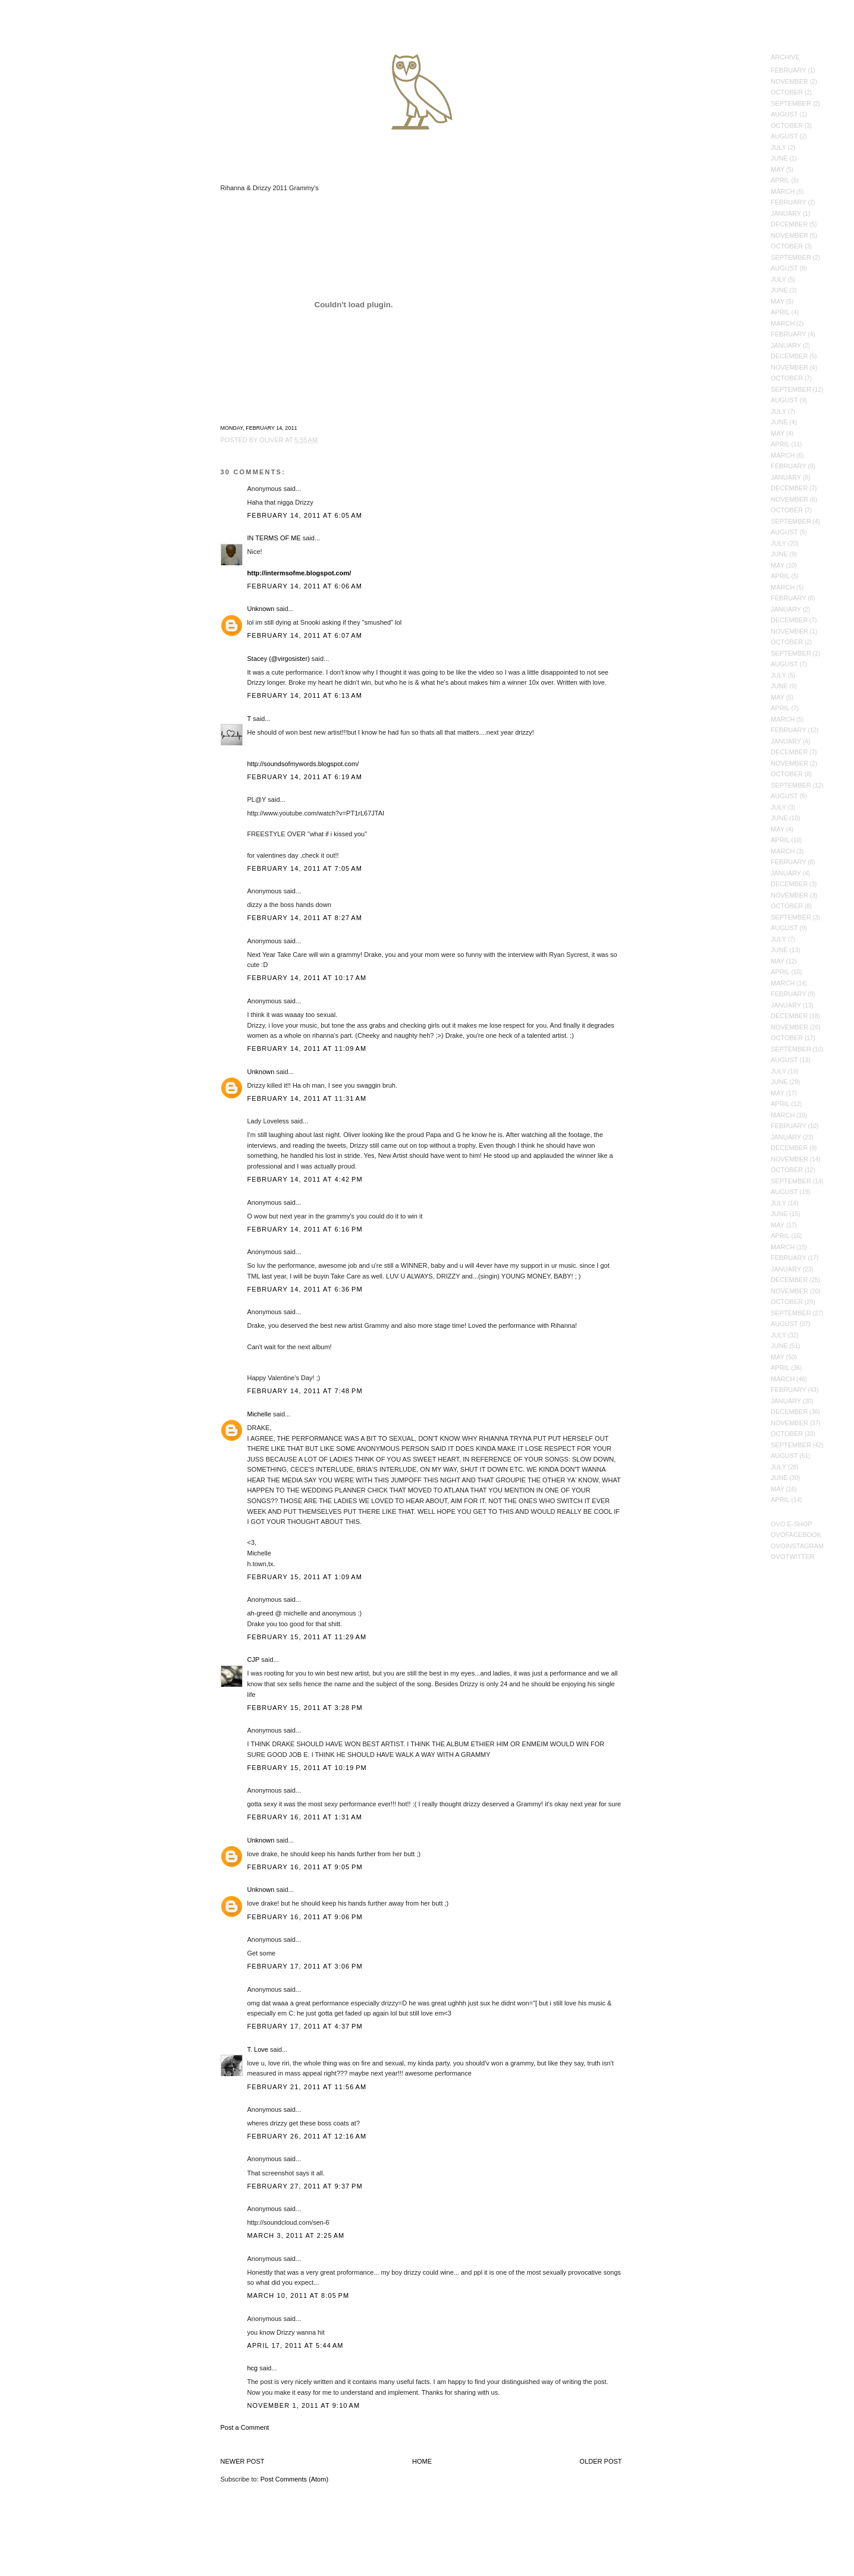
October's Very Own (52, 78)
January (786, 213)
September (791, 103)
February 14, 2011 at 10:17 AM (307, 977)
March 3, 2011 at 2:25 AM (296, 2235)
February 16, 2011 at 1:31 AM (305, 1817)
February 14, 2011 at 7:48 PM (305, 1390)
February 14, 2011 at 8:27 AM (305, 917)
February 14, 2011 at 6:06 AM (305, 586)
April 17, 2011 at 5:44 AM (295, 2345)
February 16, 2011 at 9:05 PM (305, 1866)
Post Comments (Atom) (294, 2479)
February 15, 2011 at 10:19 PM (307, 1767)
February (788, 70)
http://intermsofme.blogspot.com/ (299, 573)
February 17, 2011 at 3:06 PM (305, 1966)
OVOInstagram (797, 1546)
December (789, 224)
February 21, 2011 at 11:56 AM (307, 2086)
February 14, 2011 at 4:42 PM (305, 1179)
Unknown (261, 608)
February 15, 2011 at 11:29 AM (307, 1636)
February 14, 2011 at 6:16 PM (305, 1229)
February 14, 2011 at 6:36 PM (305, 1289)
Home (422, 2461)
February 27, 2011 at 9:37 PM (305, 2186)
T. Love (257, 2049)
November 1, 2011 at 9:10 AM (303, 2405)
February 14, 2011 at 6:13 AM (305, 695)
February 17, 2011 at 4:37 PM (305, 2026)
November (789, 81)
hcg (252, 2368)
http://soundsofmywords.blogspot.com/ (303, 763)
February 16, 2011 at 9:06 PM (305, 1916)
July (778, 147)
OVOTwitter (792, 1556)
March (783, 191)
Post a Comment (245, 2427)
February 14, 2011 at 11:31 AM (307, 1098)
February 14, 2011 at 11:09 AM (307, 1048)
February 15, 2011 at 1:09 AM (305, 1576)
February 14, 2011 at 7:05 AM (305, 868)
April (780, 180)
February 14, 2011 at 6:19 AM (305, 776)
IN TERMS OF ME (274, 537)
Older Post (601, 2461)
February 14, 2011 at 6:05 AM (305, 515)
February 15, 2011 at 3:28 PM (305, 1707)
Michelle (259, 1414)
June (779, 158)
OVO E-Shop (791, 1524)
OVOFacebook (796, 1534)
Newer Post (243, 2461)
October (787, 92)
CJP (253, 1659)
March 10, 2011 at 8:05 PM (298, 2295)
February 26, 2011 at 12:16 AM (307, 2136)
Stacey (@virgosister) (278, 658)
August (784, 114)
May (777, 169)
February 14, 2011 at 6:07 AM (305, 635)
